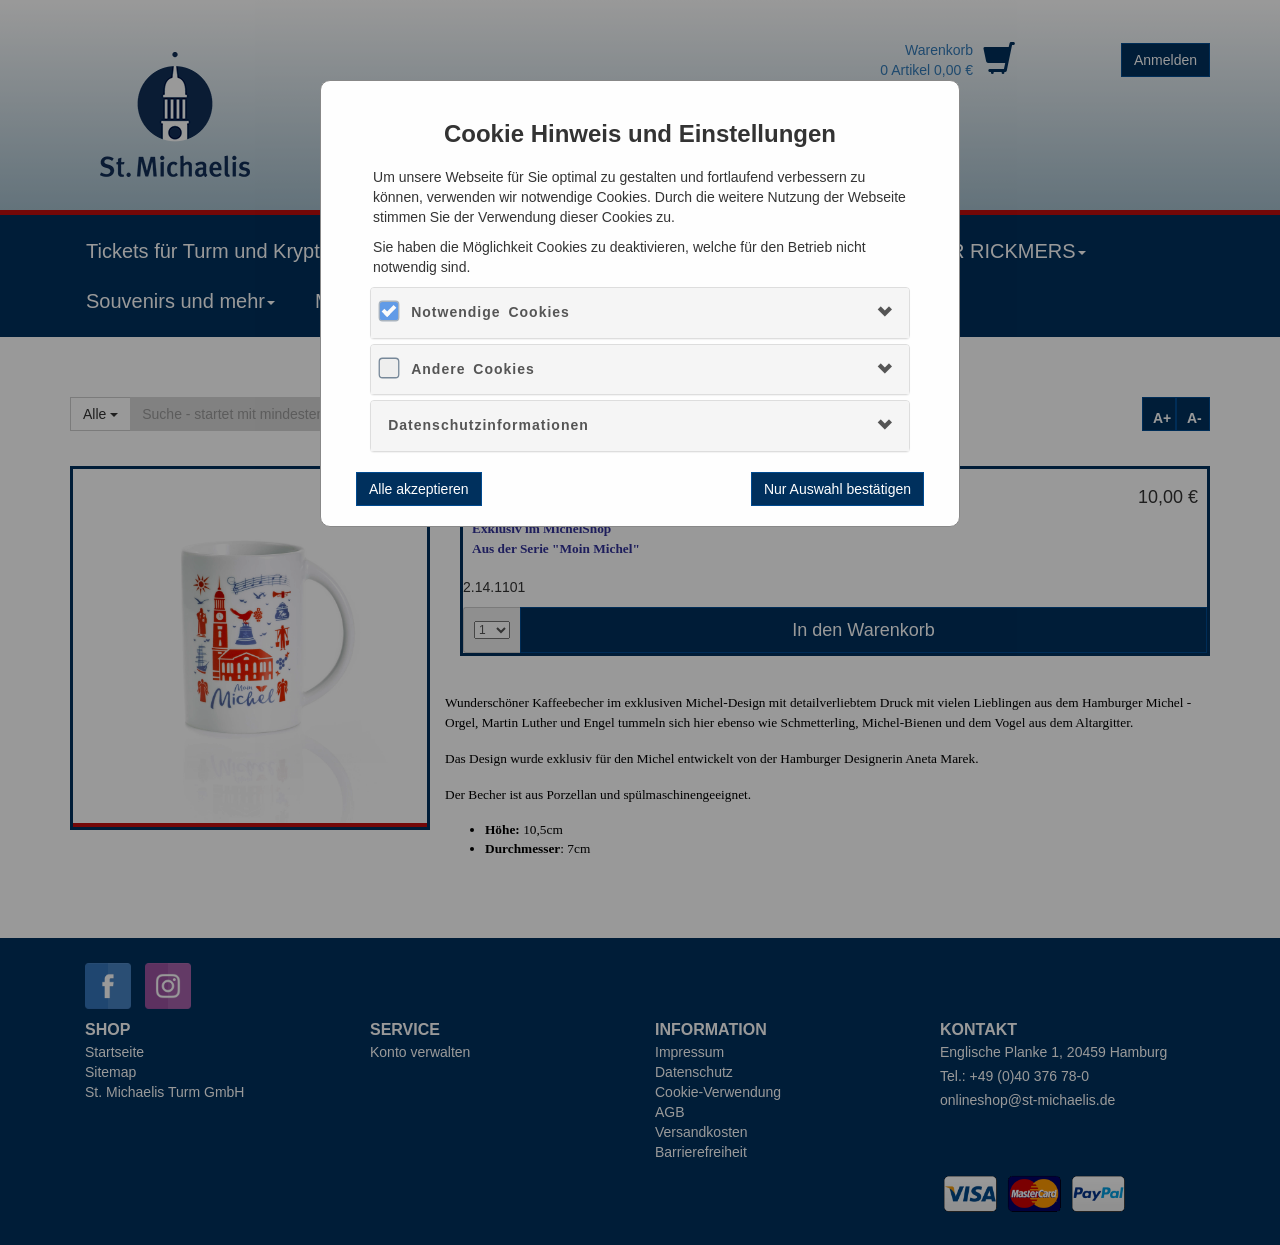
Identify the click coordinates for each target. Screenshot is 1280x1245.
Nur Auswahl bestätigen (837, 489)
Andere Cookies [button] (473, 369)
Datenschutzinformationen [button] (488, 425)
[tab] (640, 312)
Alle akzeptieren (419, 489)
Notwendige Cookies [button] (490, 312)
